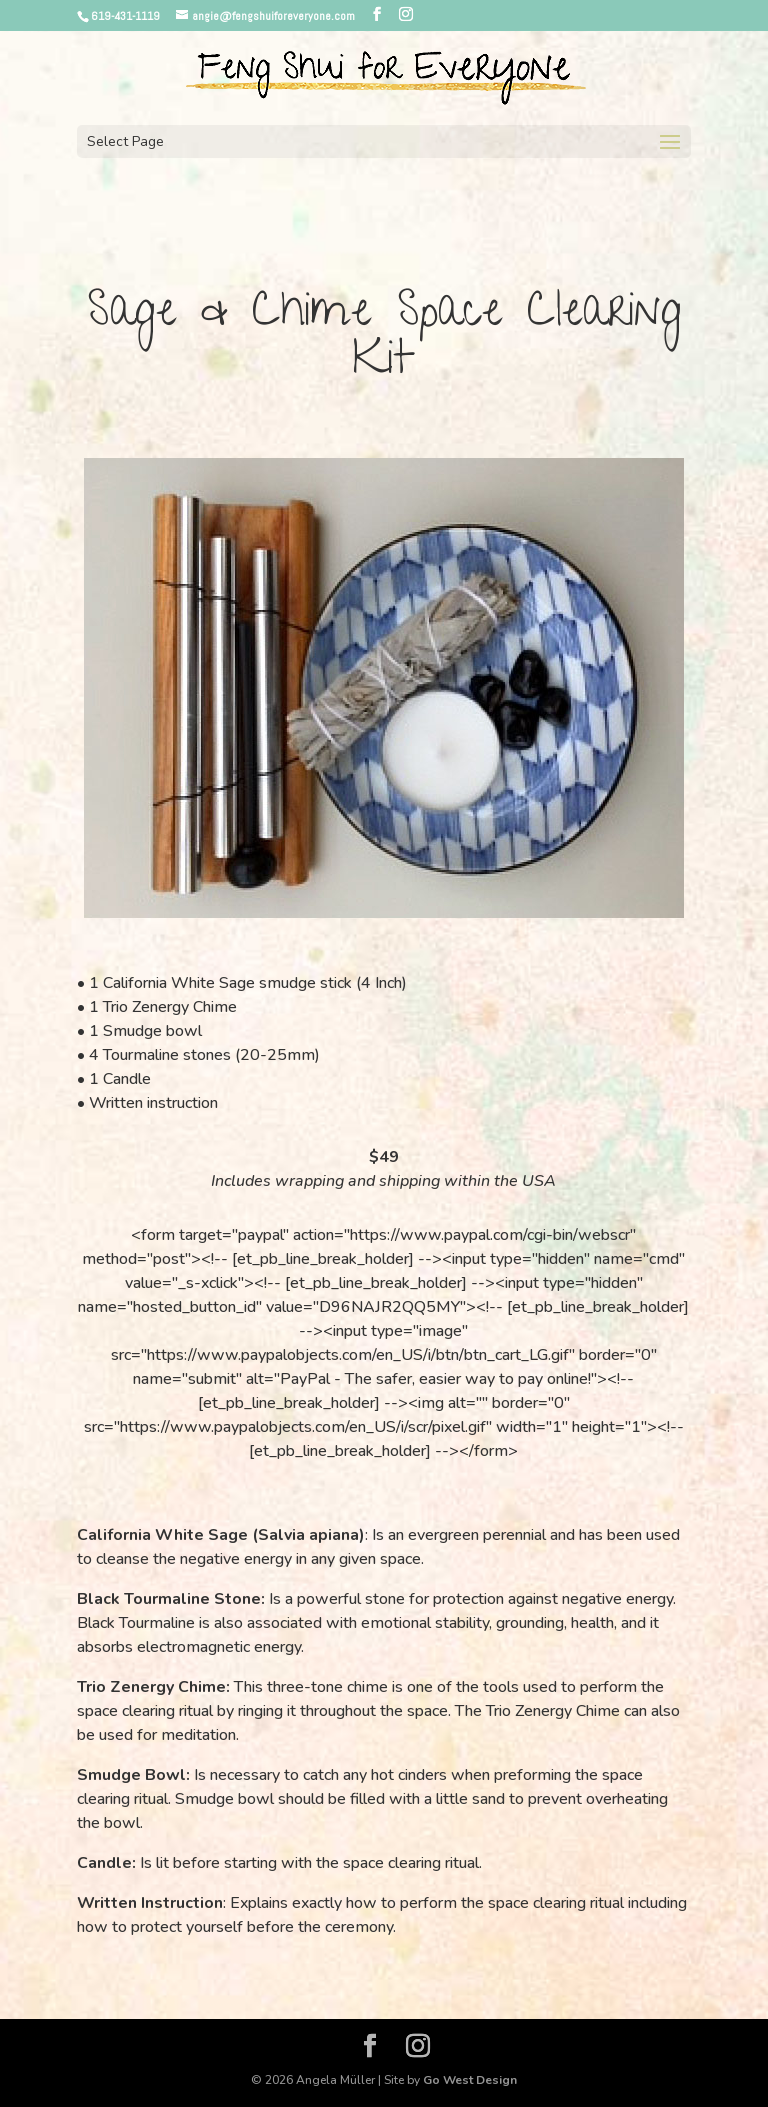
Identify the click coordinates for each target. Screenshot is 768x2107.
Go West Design (470, 2080)
